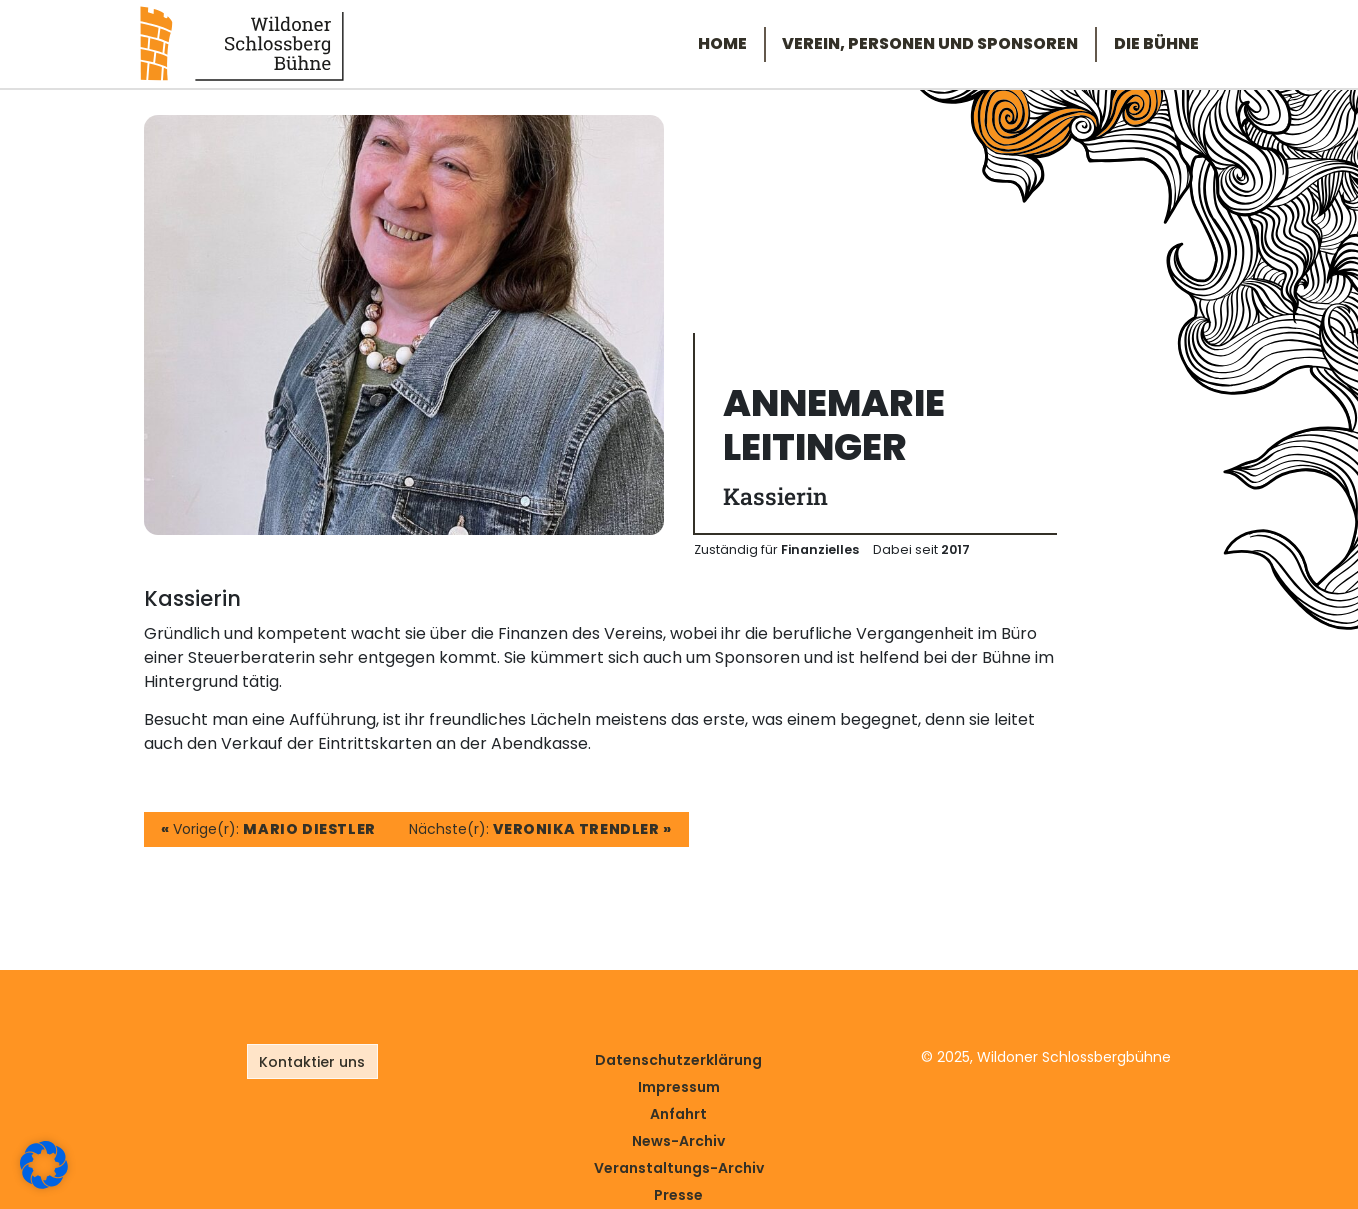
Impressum (679, 1087)
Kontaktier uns (312, 1062)
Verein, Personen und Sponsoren (930, 43)
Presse (678, 1195)
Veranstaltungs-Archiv (679, 1168)
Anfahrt (678, 1114)
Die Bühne (1156, 43)
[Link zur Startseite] (242, 43)
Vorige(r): (268, 829)
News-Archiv (678, 1141)
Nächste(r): (540, 829)
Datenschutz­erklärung (678, 1060)
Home (722, 43)
